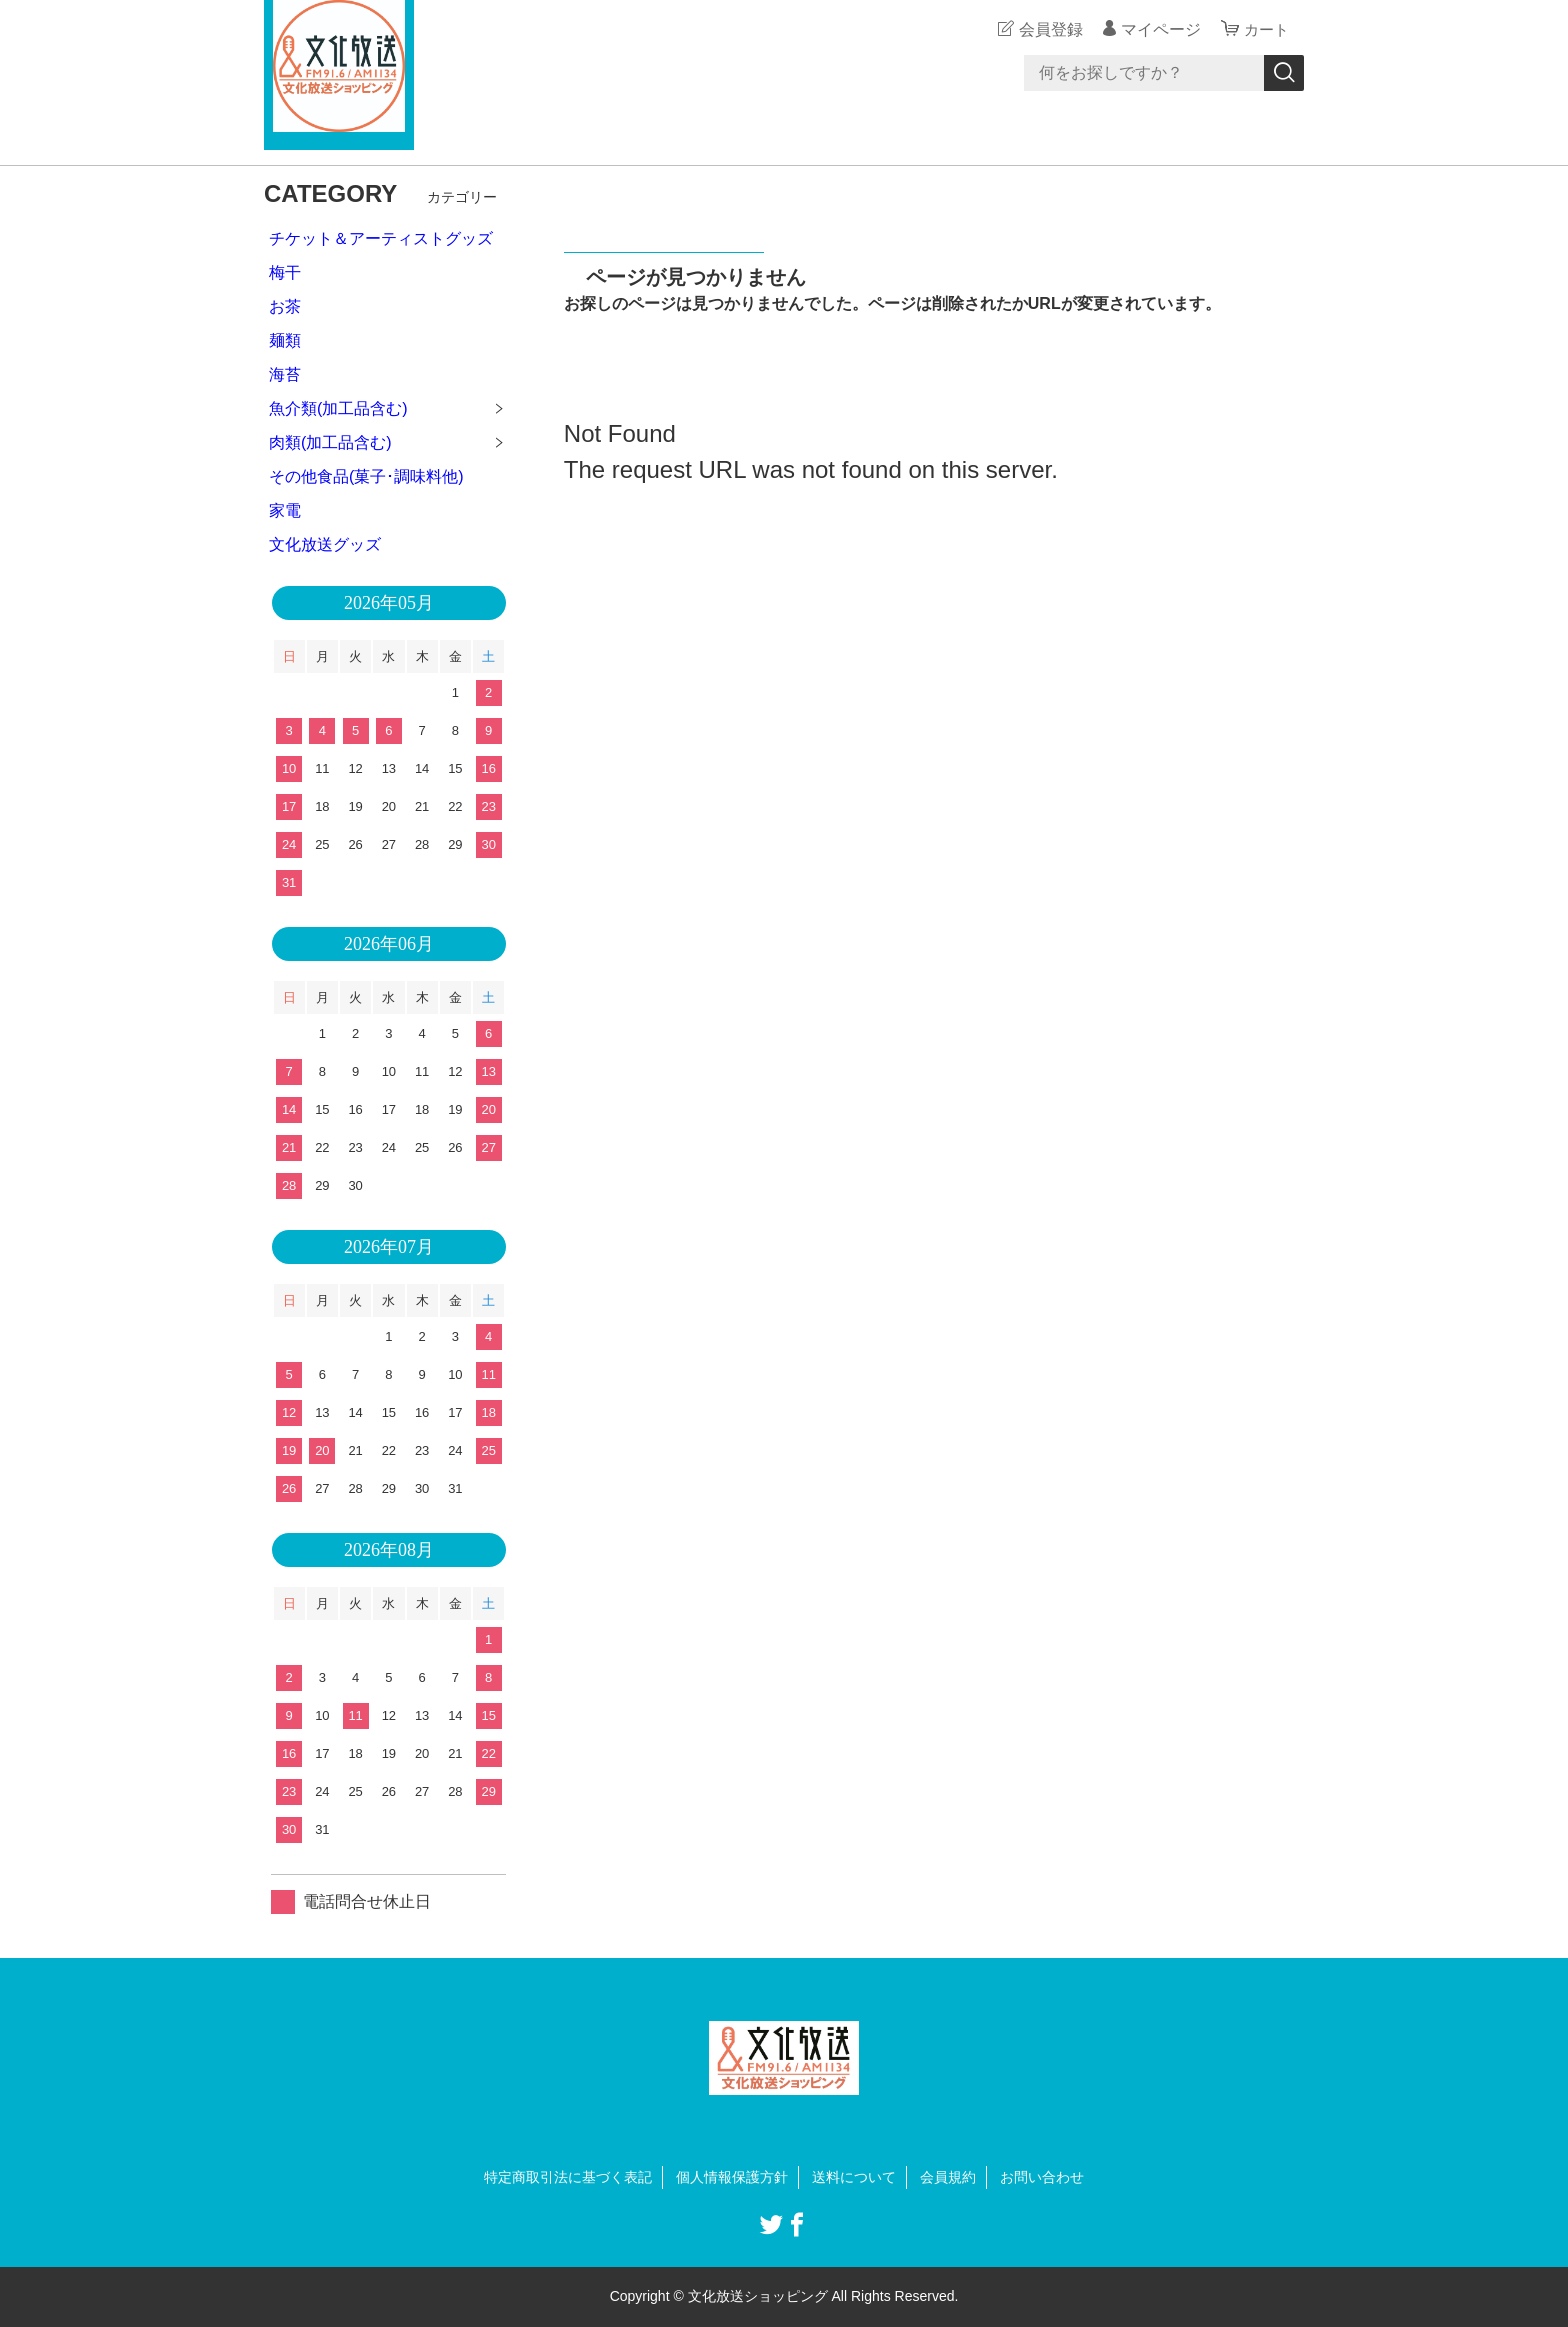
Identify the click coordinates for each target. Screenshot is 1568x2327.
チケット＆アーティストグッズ (381, 238)
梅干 (285, 272)
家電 (285, 510)
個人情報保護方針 (732, 2177)
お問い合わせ (1042, 2177)
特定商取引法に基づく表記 (568, 2177)
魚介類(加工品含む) (338, 408)
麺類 (285, 340)
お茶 (285, 306)
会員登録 (1048, 29)
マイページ (1158, 29)
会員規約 (948, 2177)
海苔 (285, 374)
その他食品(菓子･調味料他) (366, 476)
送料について (854, 2177)
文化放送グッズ (325, 544)
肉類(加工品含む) (330, 442)
